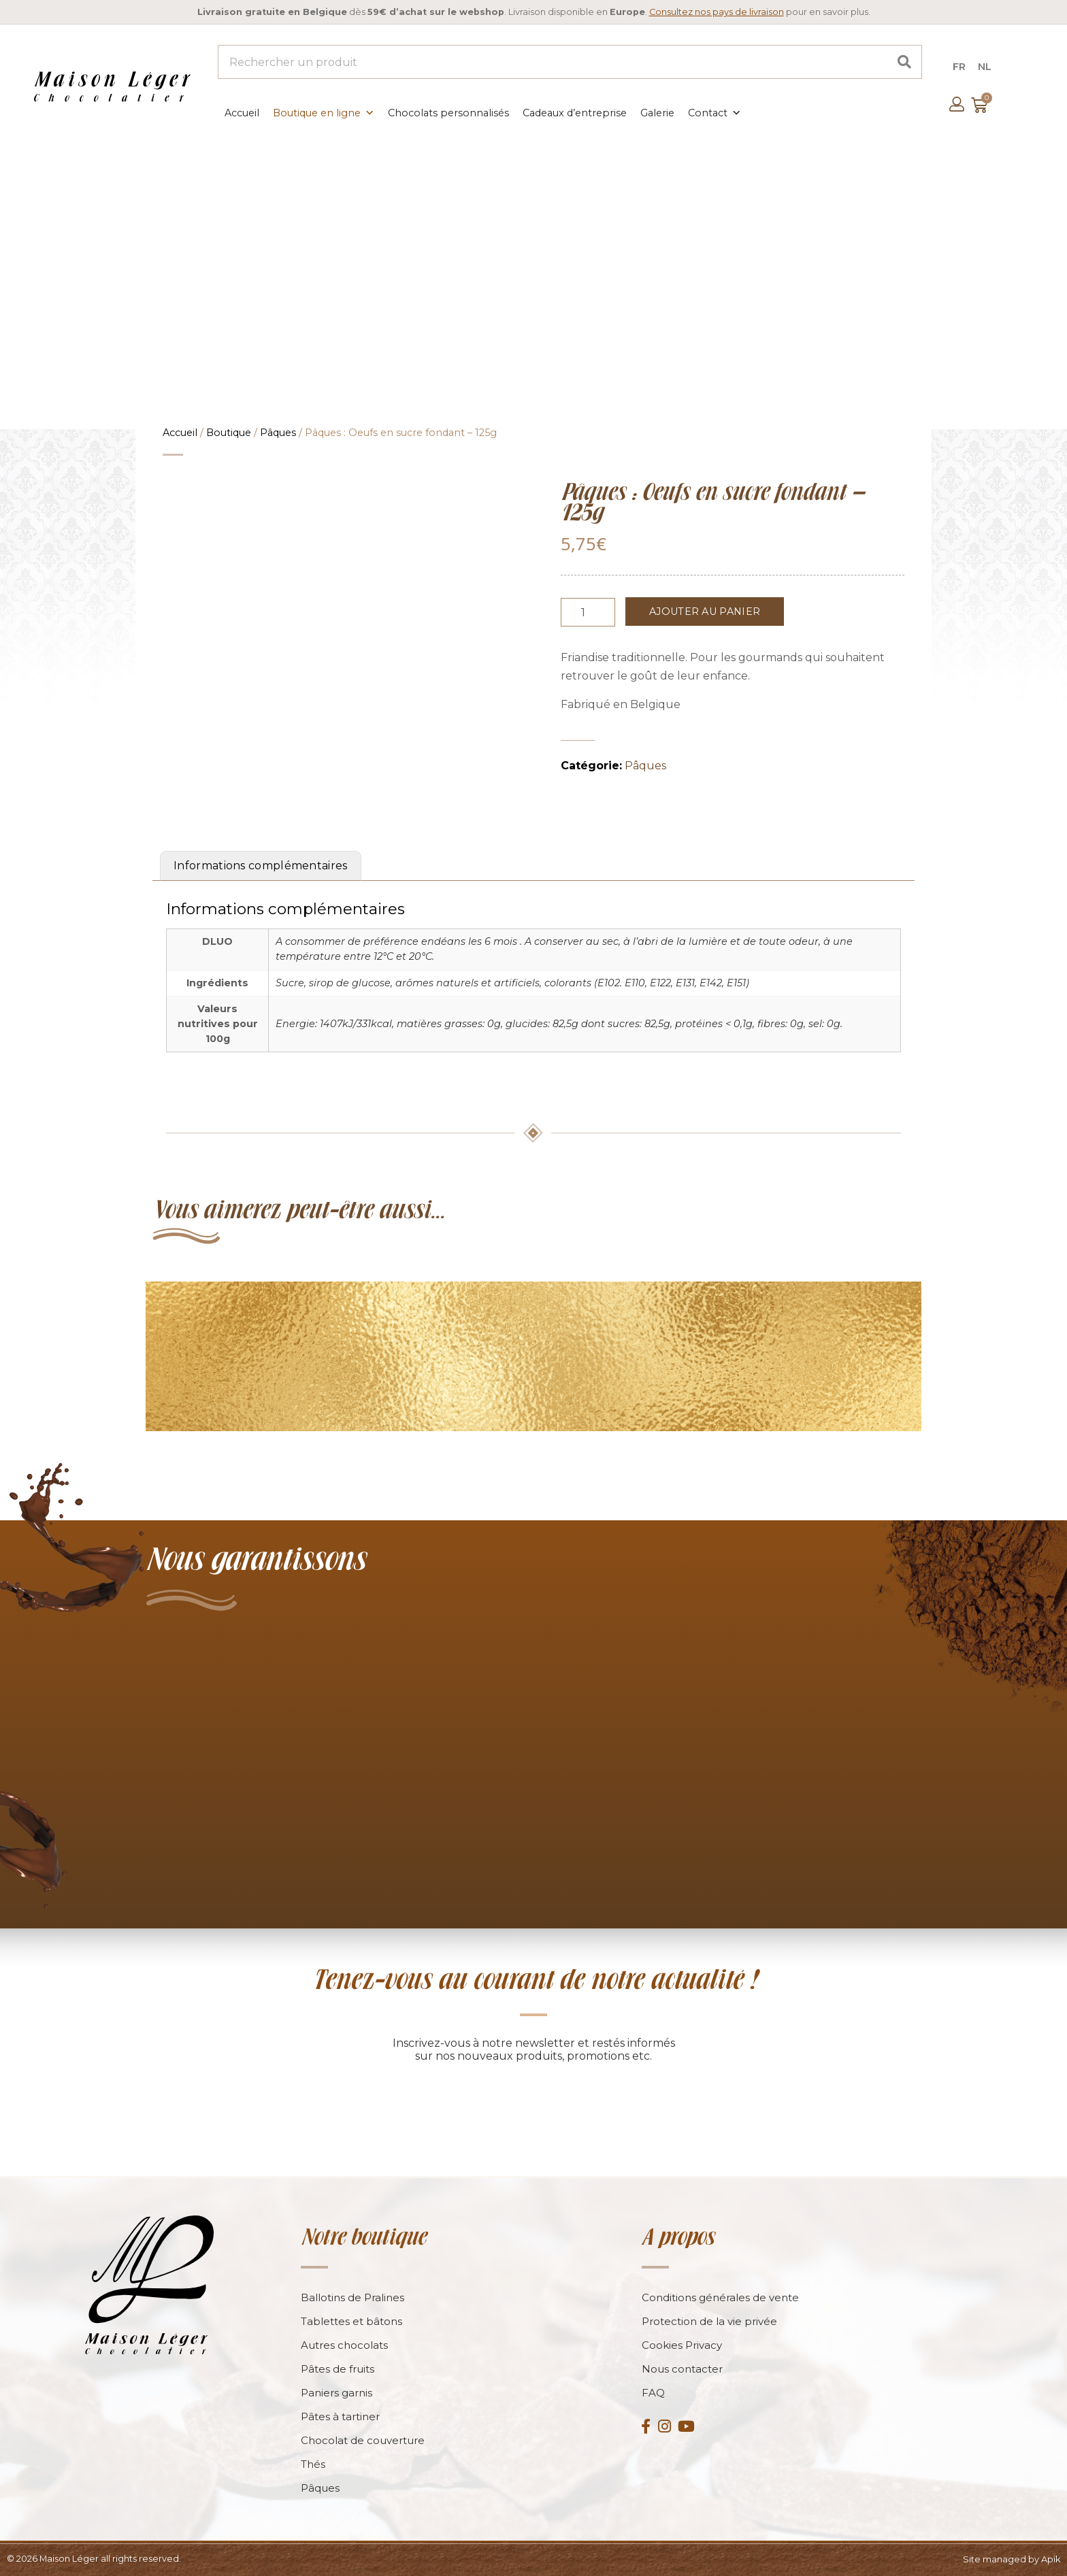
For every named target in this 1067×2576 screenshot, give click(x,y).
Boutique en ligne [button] (323, 113)
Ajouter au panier (704, 611)
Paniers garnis (336, 2393)
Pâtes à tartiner (340, 2416)
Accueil (242, 113)
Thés (313, 2464)
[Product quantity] (588, 612)
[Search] (904, 62)
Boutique (228, 432)
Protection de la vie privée (709, 2321)
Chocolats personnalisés (448, 113)
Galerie (657, 113)
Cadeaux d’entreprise (575, 113)
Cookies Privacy (682, 2345)
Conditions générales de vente (720, 2297)
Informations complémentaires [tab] (260, 865)
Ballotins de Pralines (352, 2297)
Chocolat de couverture (363, 2440)
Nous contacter (682, 2369)
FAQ (653, 2393)
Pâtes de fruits (337, 2369)
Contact (714, 113)
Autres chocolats (344, 2345)
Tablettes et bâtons (351, 2321)
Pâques (278, 432)
